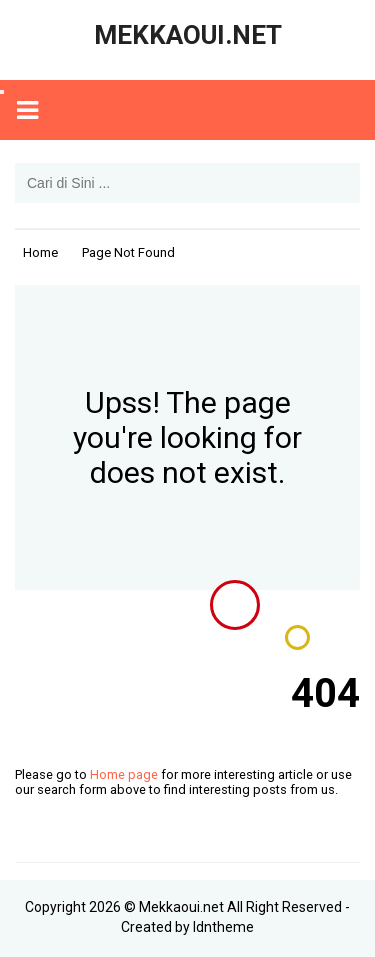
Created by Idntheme (187, 927)
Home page (124, 774)
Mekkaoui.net (181, 907)
